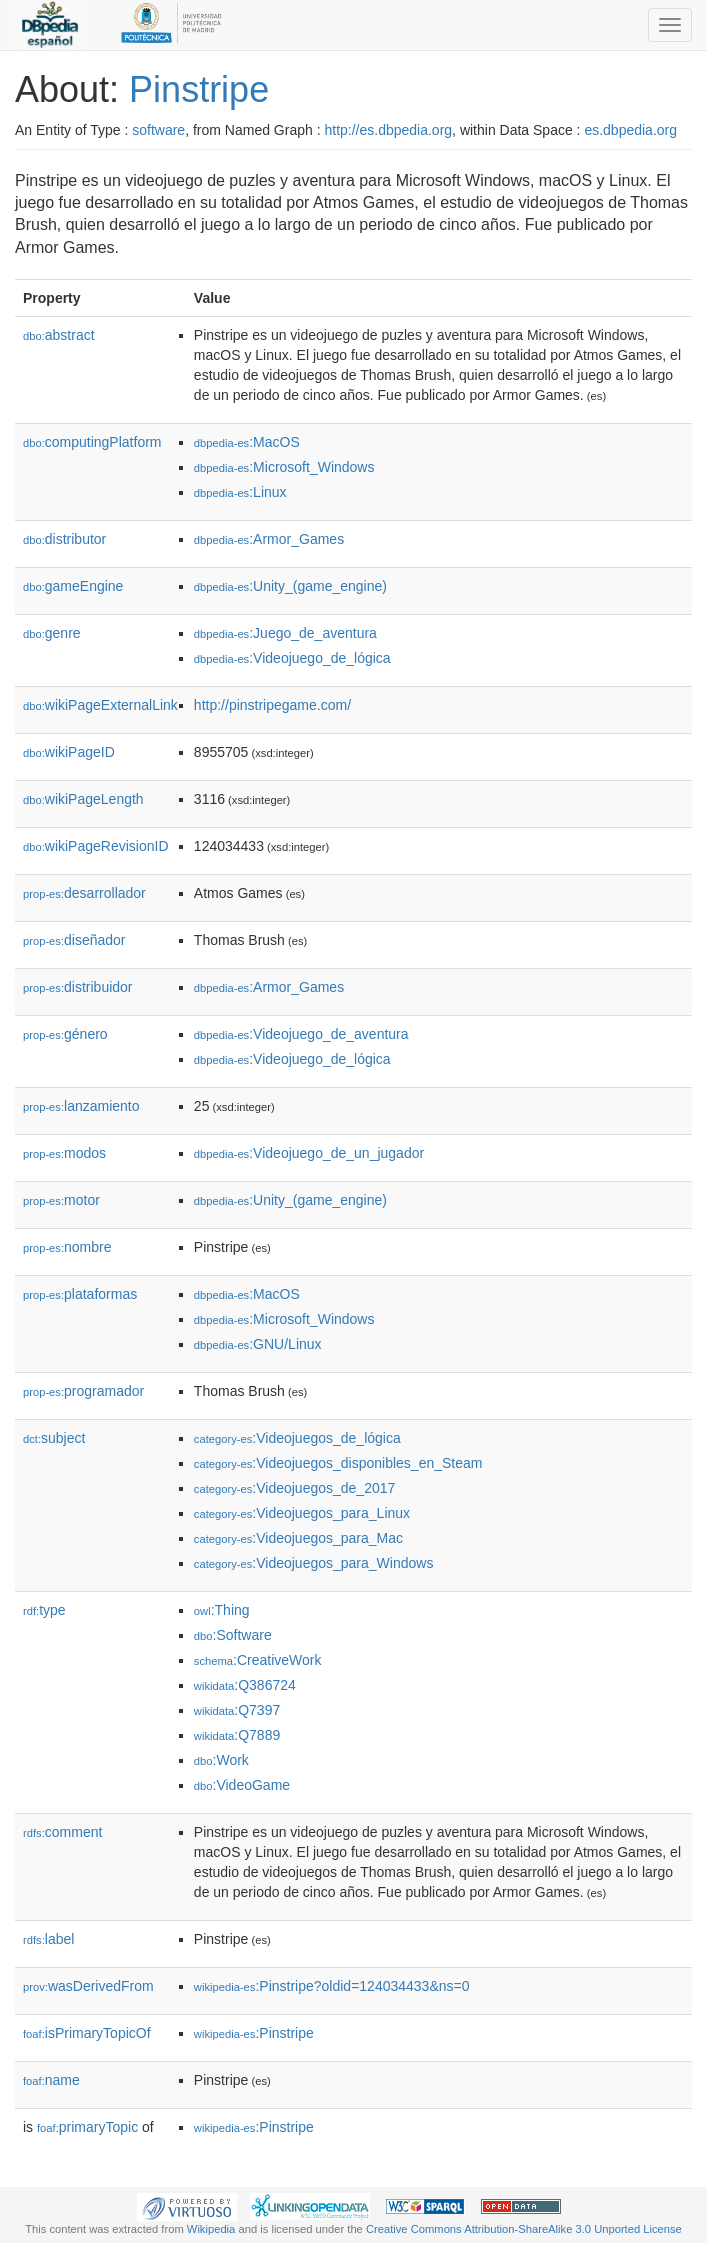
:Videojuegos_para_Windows (314, 1563)
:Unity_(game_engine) (290, 586)
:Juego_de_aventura (285, 633)
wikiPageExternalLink (100, 705)
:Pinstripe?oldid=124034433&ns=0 (332, 1986)
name (51, 2080)
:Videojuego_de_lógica (292, 658)
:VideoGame (242, 1785)
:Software (233, 1635)
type (44, 1610)
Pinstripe (199, 89)
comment (62, 1832)
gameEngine (73, 586)
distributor (64, 539)
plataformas (80, 1294)
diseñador (74, 940)
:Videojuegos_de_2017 (294, 1488)
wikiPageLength (83, 799)
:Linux (240, 492)
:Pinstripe (254, 2033)
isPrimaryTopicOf (87, 2033)
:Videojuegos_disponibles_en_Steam (338, 1463)
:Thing (222, 1610)
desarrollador (84, 893)
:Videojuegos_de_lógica (297, 1438)
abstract (59, 335)
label (48, 1939)
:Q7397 (237, 1710)
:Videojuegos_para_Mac (298, 1538)
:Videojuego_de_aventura (301, 1034)
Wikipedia (211, 2229)
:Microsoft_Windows (284, 467)
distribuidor (78, 987)
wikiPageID (69, 752)
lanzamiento (81, 1106)
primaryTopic (87, 2127)
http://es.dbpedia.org (388, 130)
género (65, 1034)
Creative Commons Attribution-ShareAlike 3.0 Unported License (524, 2229)
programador (83, 1391)
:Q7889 (237, 1735)
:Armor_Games (269, 539)
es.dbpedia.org (630, 130)
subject (54, 1438)
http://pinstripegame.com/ (272, 705)
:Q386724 (245, 1685)
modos (64, 1153)
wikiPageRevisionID (96, 846)
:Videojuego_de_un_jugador (309, 1153)
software (158, 130)
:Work (221, 1760)
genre (52, 633)
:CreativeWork (258, 1660)
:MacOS (247, 442)
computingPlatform (92, 442)
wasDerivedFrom (88, 1986)
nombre (67, 1247)
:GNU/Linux (258, 1344)
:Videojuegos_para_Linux (302, 1513)
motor (61, 1200)
